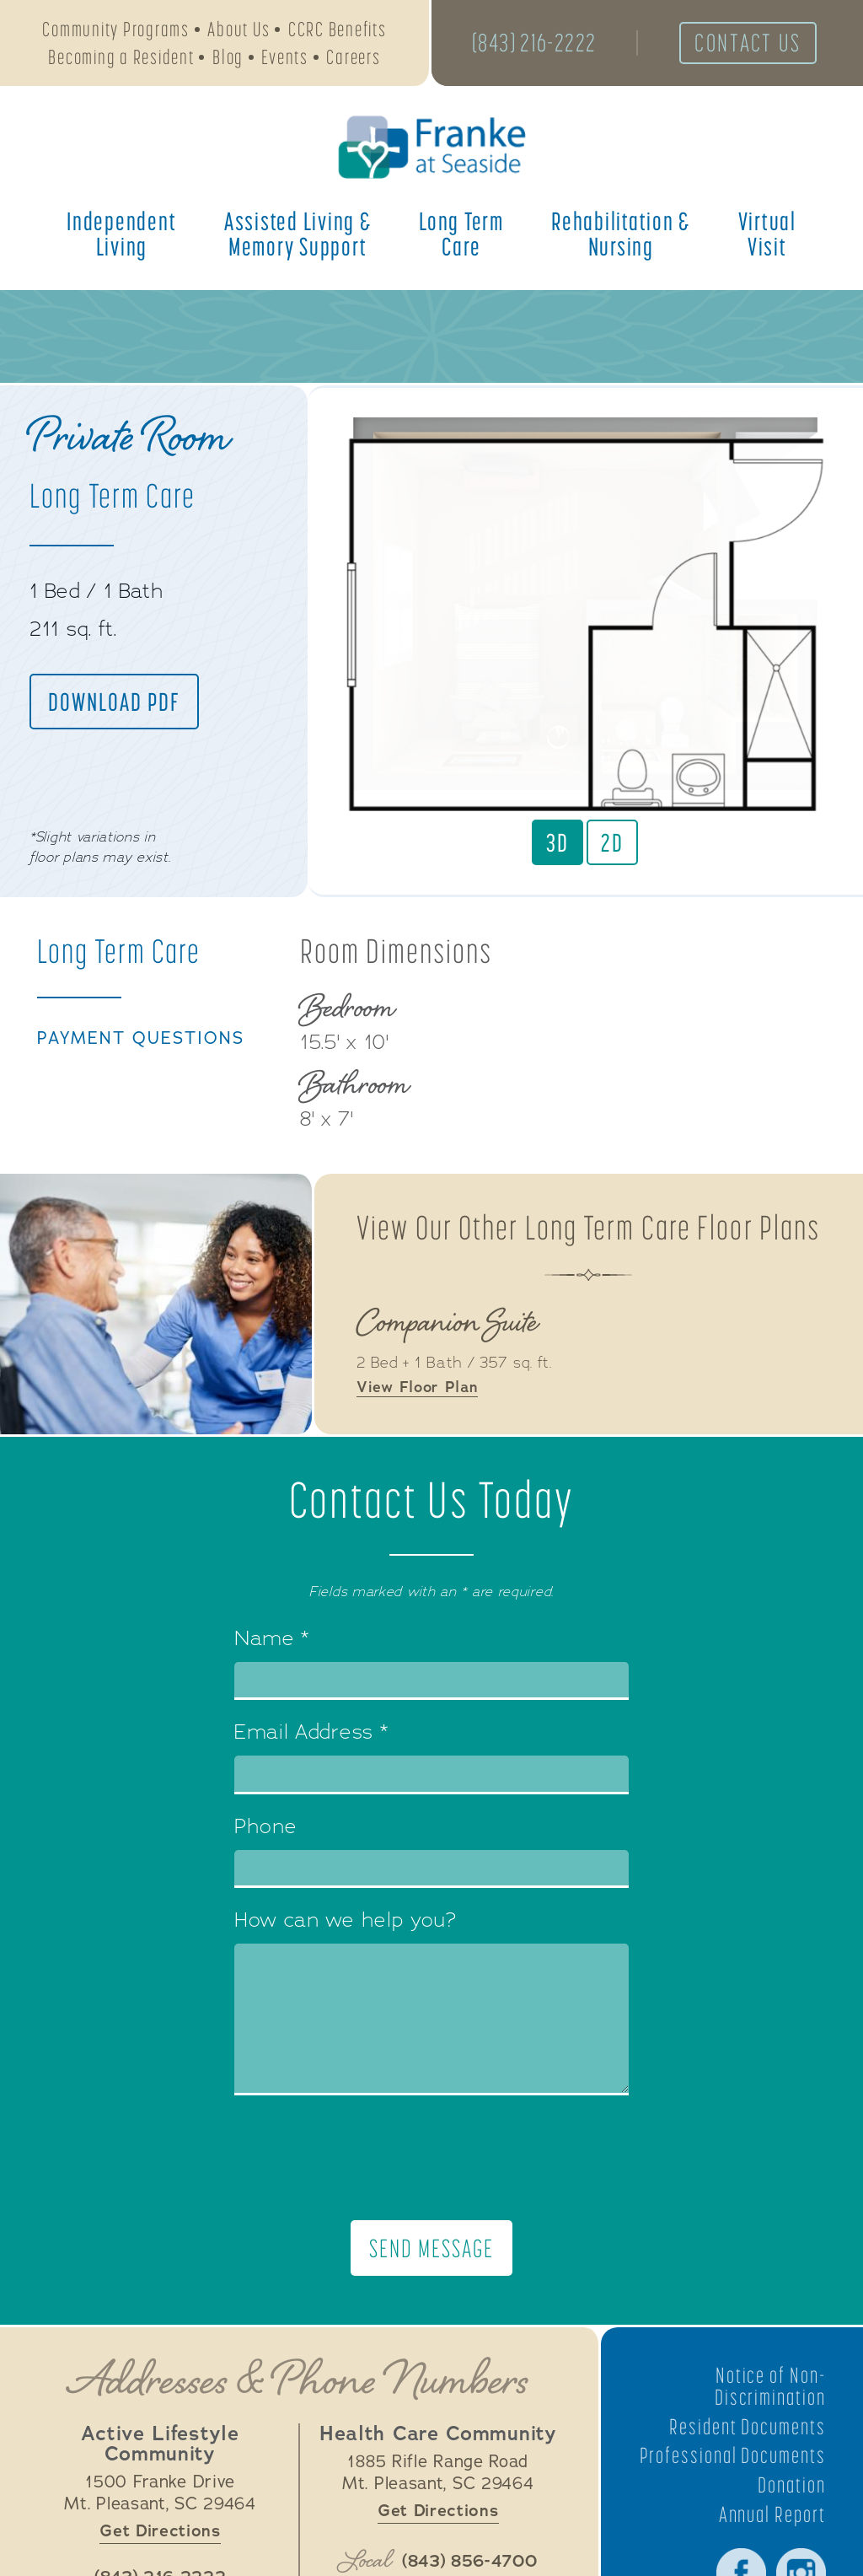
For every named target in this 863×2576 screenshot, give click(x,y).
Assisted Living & (298, 235)
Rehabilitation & (620, 235)
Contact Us (752, 44)
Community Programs (116, 30)
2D (612, 842)
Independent (121, 235)
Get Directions (160, 2531)
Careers (353, 57)
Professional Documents (776, 2468)
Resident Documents (746, 2428)
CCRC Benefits (337, 30)
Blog (228, 57)
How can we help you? (345, 1922)
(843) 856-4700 (470, 2562)
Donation (791, 2508)
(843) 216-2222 (535, 43)
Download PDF (114, 701)
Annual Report (771, 2537)
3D (557, 842)
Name (271, 1640)
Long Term (461, 235)
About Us (238, 30)
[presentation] (431, 2158)
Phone (265, 1828)
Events (284, 57)
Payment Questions (143, 1040)
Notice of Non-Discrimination (769, 2387)
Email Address (311, 1734)
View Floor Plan (418, 1389)
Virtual (767, 235)
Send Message (431, 2249)
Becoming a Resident (121, 57)
